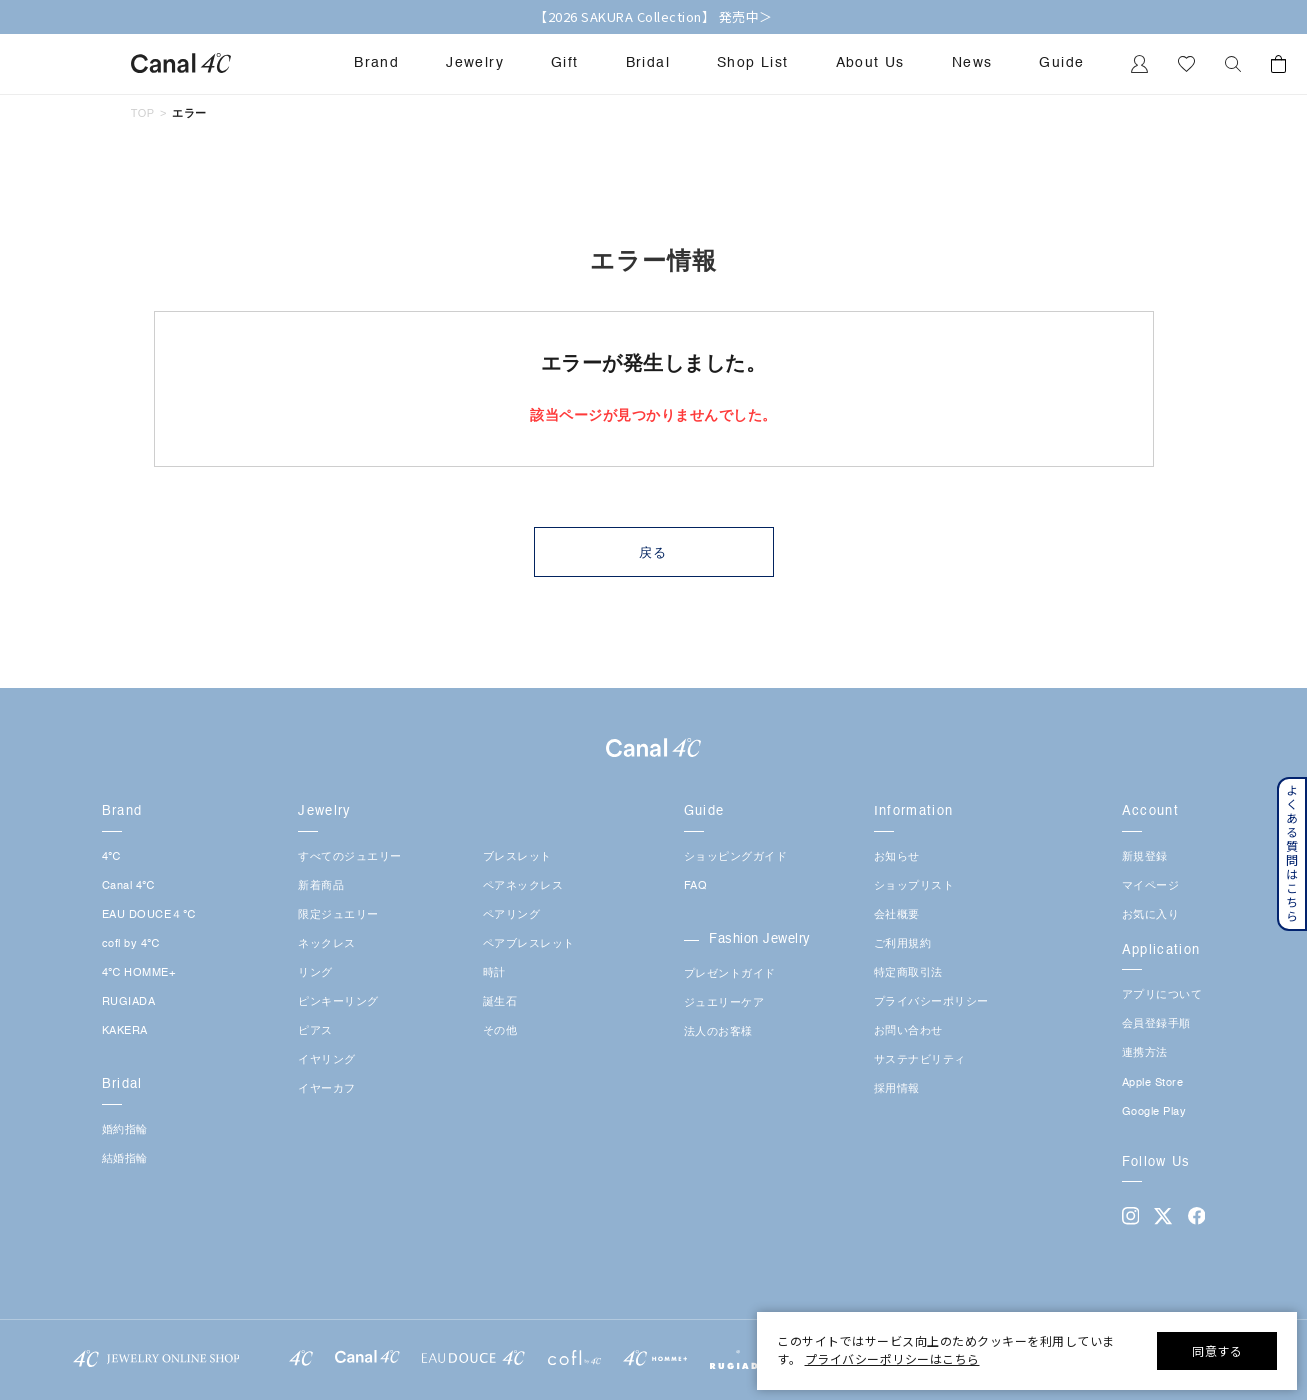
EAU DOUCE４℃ (149, 915)
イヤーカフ (327, 1089)
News (972, 63)
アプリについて (1162, 995)
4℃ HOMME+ (139, 973)
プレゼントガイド (730, 974)
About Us (870, 63)
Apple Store (1153, 1083)
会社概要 (897, 915)
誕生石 (500, 1002)
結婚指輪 (125, 1159)
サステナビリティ (920, 1060)
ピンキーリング (338, 1002)
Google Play (1154, 1112)
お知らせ (897, 857)
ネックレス (327, 944)
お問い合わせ (908, 1031)
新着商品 (321, 886)
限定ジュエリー (338, 915)
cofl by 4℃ (131, 944)
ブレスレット (517, 857)
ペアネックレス (523, 886)
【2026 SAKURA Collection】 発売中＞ (653, 17)
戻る (653, 552)
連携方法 (1145, 1053)
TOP (143, 113)
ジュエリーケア (724, 1003)
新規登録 (1145, 857)
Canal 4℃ (128, 886)
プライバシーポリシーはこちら (892, 1358)
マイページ (1151, 886)
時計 (494, 973)
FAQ (696, 886)
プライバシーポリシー (931, 1002)
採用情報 (897, 1089)
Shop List (753, 63)
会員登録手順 (1156, 1024)
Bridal (648, 63)
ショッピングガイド (736, 857)
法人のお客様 (718, 1032)
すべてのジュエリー (350, 857)
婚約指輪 (125, 1130)
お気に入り (1151, 915)
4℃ (111, 857)
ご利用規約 (903, 944)
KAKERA (125, 1031)
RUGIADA (129, 1002)
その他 (500, 1031)
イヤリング (327, 1060)
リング (315, 973)
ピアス (315, 1031)
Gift (565, 63)
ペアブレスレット (529, 944)
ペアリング (512, 915)
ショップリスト (914, 886)
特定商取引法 (908, 973)
